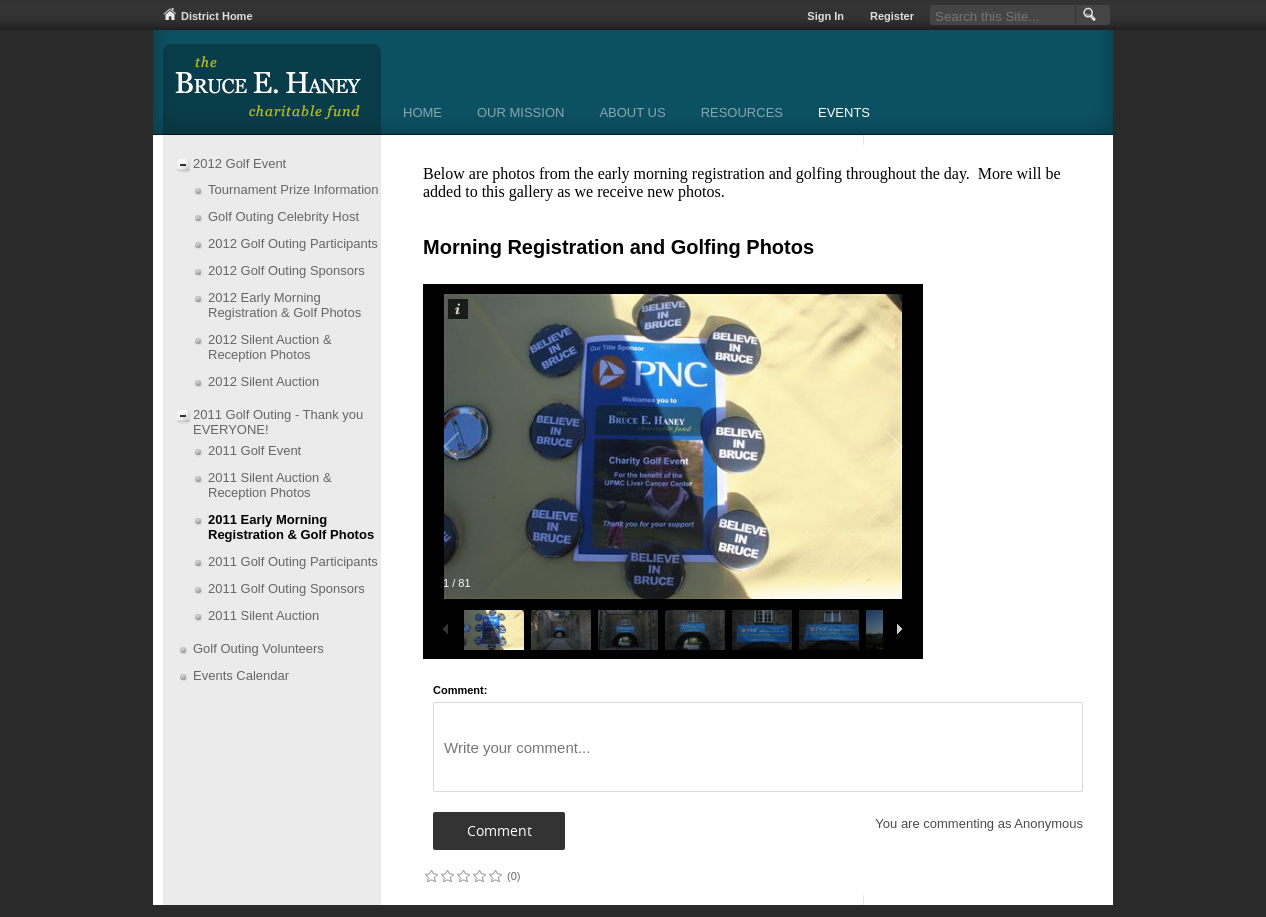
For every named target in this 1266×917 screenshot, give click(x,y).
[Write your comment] (758, 747)
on (431, 875)
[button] (1087, 15)
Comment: (460, 690)
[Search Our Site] (1002, 15)
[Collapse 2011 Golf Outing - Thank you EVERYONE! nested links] (183, 417)
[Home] (422, 114)
